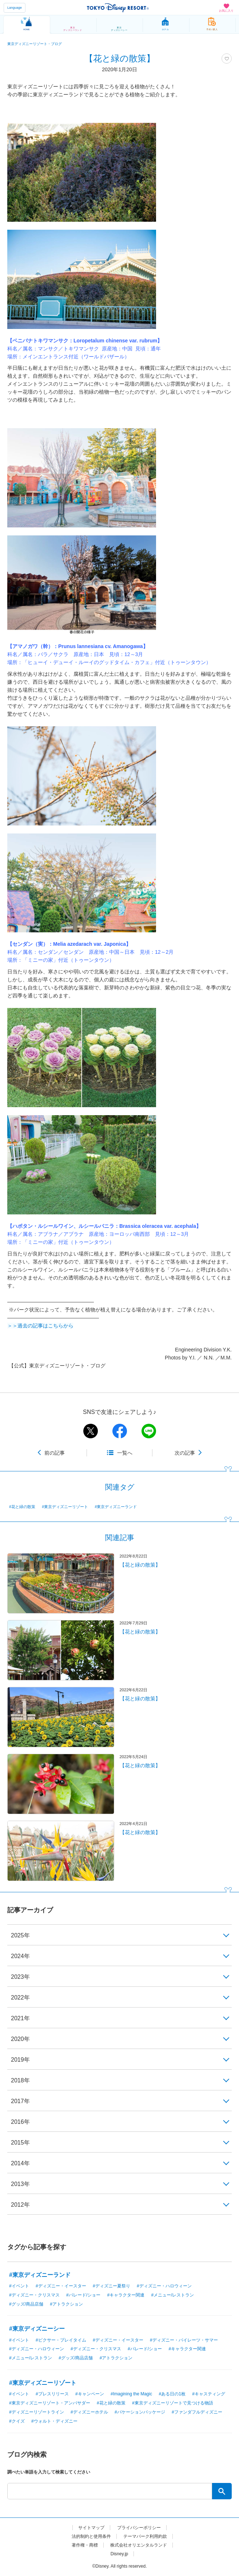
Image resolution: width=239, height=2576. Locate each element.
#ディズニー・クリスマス (34, 2295)
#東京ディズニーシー (37, 2329)
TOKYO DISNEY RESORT (118, 8)
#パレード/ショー (83, 2295)
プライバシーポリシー (139, 2527)
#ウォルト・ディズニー (54, 2421)
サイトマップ (91, 2527)
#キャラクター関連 (125, 2295)
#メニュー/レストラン (172, 2295)
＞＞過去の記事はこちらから (40, 1326)
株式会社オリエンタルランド (138, 2545)
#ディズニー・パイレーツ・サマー (184, 2340)
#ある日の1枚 (172, 2393)
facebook (119, 1431)
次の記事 (185, 1453)
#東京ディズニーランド (116, 1506)
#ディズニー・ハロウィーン (164, 2285)
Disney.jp (119, 2553)
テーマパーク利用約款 (145, 2536)
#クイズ (17, 2421)
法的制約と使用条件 (91, 2536)
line (149, 1431)
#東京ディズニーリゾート (65, 1506)
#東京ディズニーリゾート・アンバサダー (49, 2403)
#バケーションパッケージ (140, 2412)
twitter (90, 1431)
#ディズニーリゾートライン (36, 2412)
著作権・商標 (85, 2545)
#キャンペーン (89, 2393)
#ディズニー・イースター (61, 2285)
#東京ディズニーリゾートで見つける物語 (172, 2403)
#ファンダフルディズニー (197, 2412)
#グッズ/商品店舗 (26, 2304)
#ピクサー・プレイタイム (61, 2340)
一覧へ (124, 1453)
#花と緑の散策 (22, 1506)
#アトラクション (66, 2304)
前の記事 (54, 1453)
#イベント (19, 2285)
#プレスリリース (52, 2393)
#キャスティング (208, 2393)
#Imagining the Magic (131, 2393)
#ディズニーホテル (89, 2412)
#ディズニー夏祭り (111, 2285)
